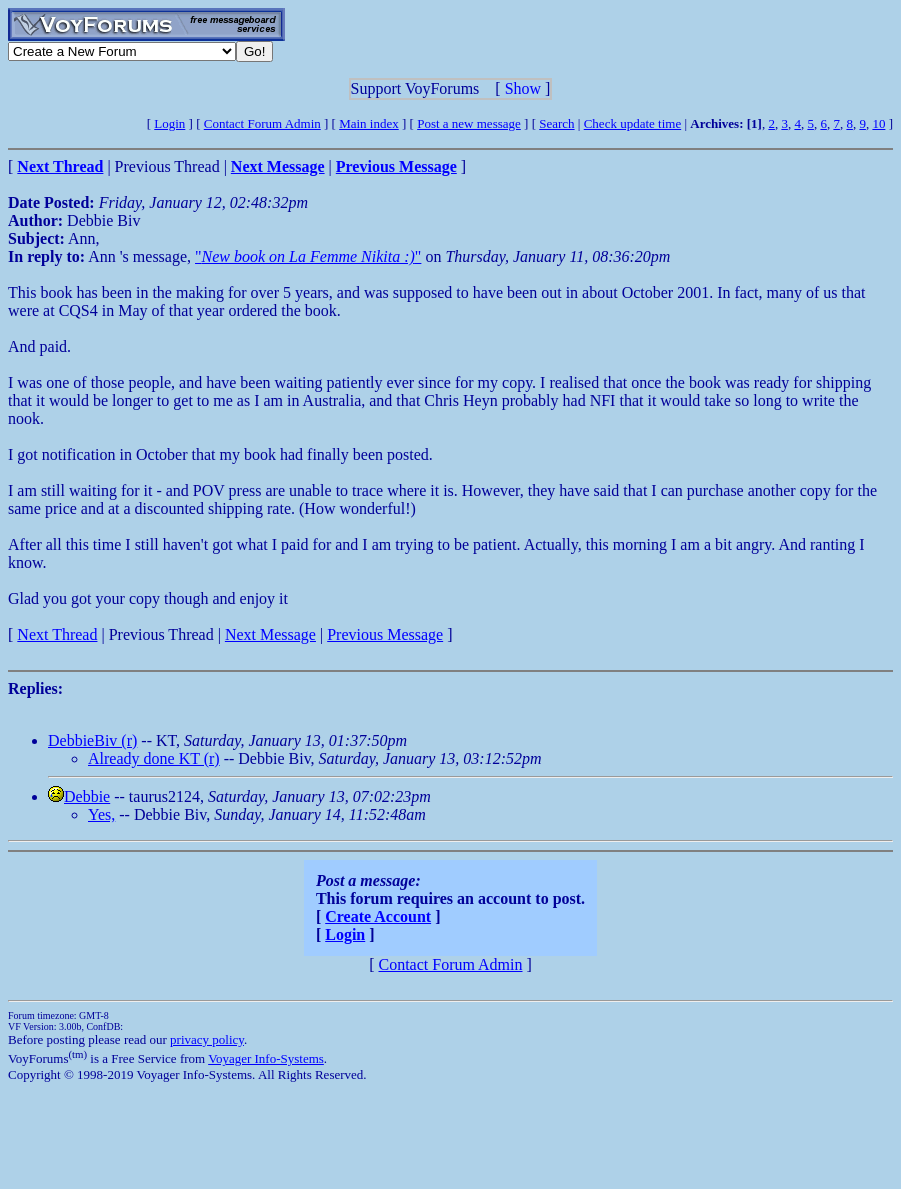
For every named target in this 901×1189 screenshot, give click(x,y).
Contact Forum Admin (262, 123)
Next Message (270, 634)
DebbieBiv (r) (92, 740)
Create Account (378, 916)
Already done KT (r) (154, 758)
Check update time (632, 123)
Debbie (87, 796)
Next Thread (57, 634)
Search (556, 123)
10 (878, 123)
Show (523, 88)
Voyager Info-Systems (266, 1058)
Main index (369, 123)
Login (169, 123)
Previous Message (385, 634)
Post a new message (469, 123)
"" (308, 256)
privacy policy (207, 1039)
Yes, (101, 814)
